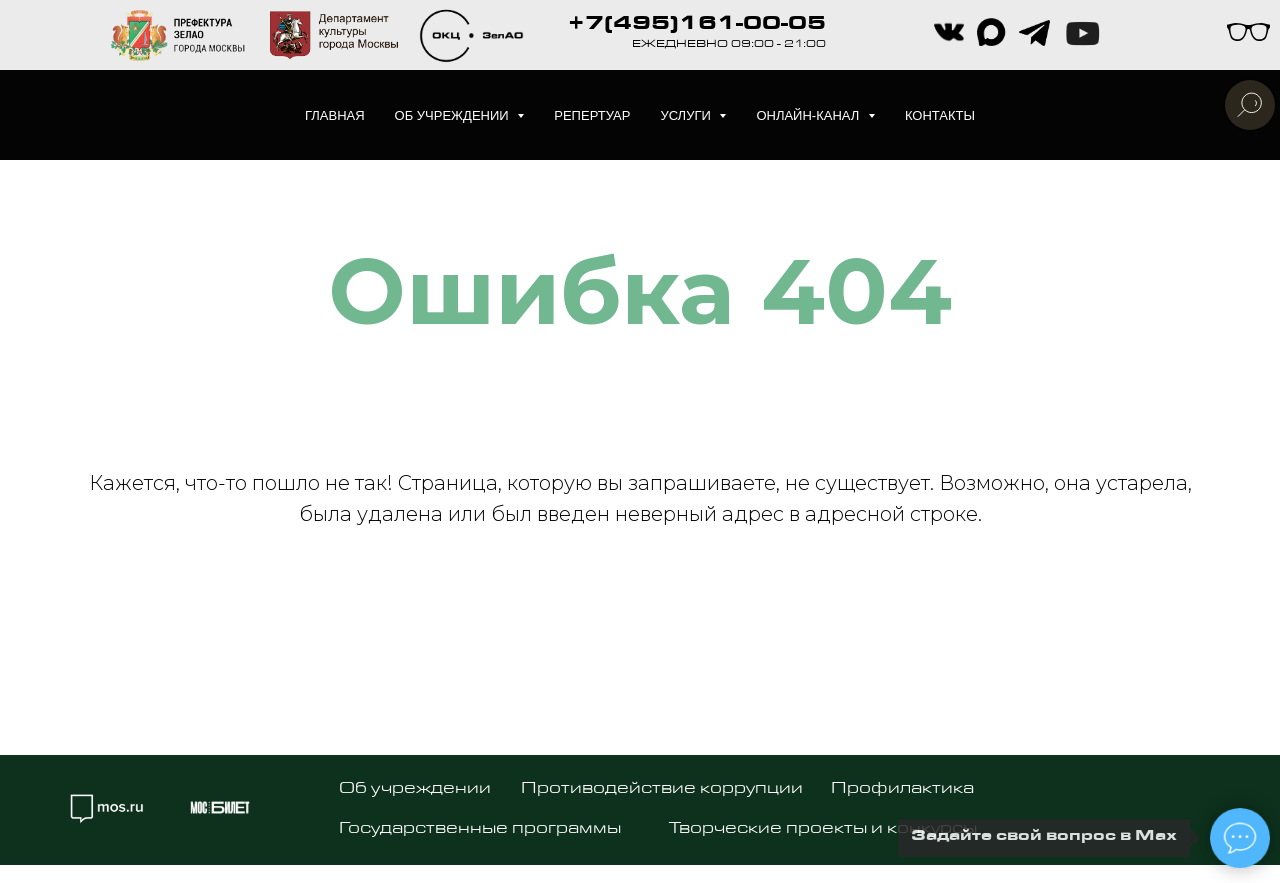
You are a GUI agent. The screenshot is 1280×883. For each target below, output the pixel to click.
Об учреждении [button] (454, 115)
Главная (335, 115)
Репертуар (592, 115)
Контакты (940, 115)
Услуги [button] (687, 115)
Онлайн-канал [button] (809, 115)
